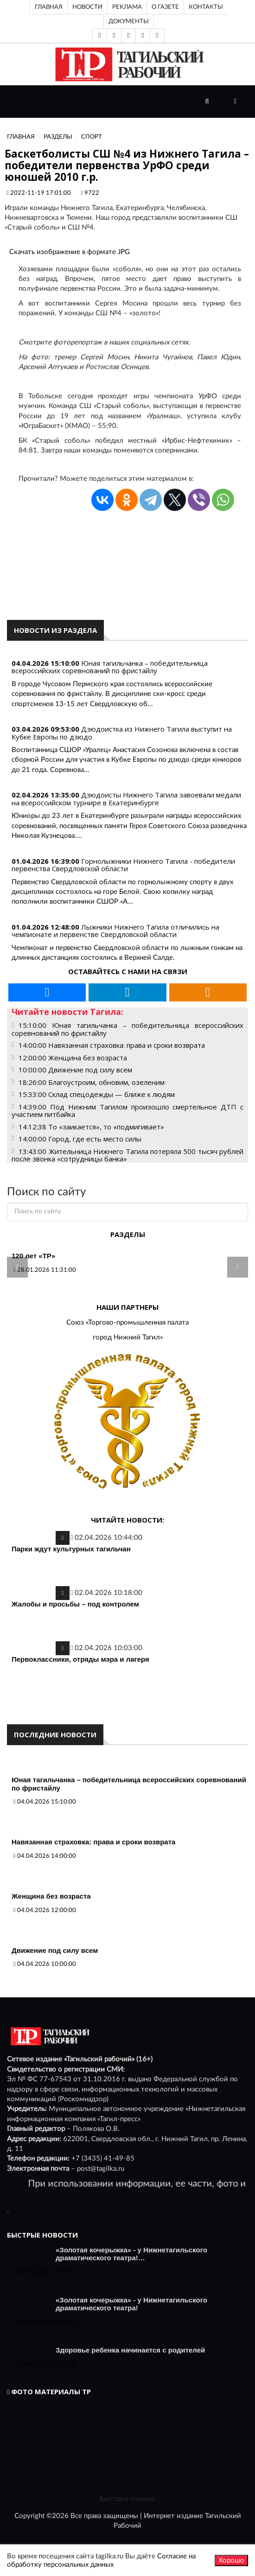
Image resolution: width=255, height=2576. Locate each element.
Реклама (127, 7)
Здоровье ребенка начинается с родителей (130, 2350)
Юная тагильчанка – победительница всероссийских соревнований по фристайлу (110, 667)
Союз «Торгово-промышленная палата (127, 1322)
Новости (87, 7)
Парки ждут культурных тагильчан (71, 1549)
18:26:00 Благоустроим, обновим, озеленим (92, 1082)
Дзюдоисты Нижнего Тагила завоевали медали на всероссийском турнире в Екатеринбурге (126, 798)
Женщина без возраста (51, 1896)
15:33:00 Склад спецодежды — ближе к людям (97, 1094)
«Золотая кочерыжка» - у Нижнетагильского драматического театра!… (131, 2254)
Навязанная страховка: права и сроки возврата (93, 1842)
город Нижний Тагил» (128, 1337)
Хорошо (231, 2560)
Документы (128, 21)
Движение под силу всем (55, 1950)
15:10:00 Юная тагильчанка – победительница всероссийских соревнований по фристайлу (127, 1029)
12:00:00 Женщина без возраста (73, 1057)
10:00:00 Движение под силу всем (75, 1069)
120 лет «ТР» (33, 1256)
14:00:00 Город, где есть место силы (80, 1138)
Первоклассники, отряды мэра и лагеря (80, 1659)
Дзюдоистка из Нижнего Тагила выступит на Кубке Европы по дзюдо (122, 732)
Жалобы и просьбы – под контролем (75, 1604)
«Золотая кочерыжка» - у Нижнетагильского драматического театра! (131, 2304)
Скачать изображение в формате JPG (69, 252)
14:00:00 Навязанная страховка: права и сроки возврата (112, 1045)
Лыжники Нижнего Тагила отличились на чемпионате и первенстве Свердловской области (115, 930)
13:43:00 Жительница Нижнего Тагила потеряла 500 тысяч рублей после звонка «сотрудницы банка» (127, 1155)
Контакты (206, 7)
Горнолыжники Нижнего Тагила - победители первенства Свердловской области (123, 865)
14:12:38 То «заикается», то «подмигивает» (91, 1126)
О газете (165, 7)
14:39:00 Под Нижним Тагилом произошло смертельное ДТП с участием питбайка (127, 1110)
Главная (49, 7)
